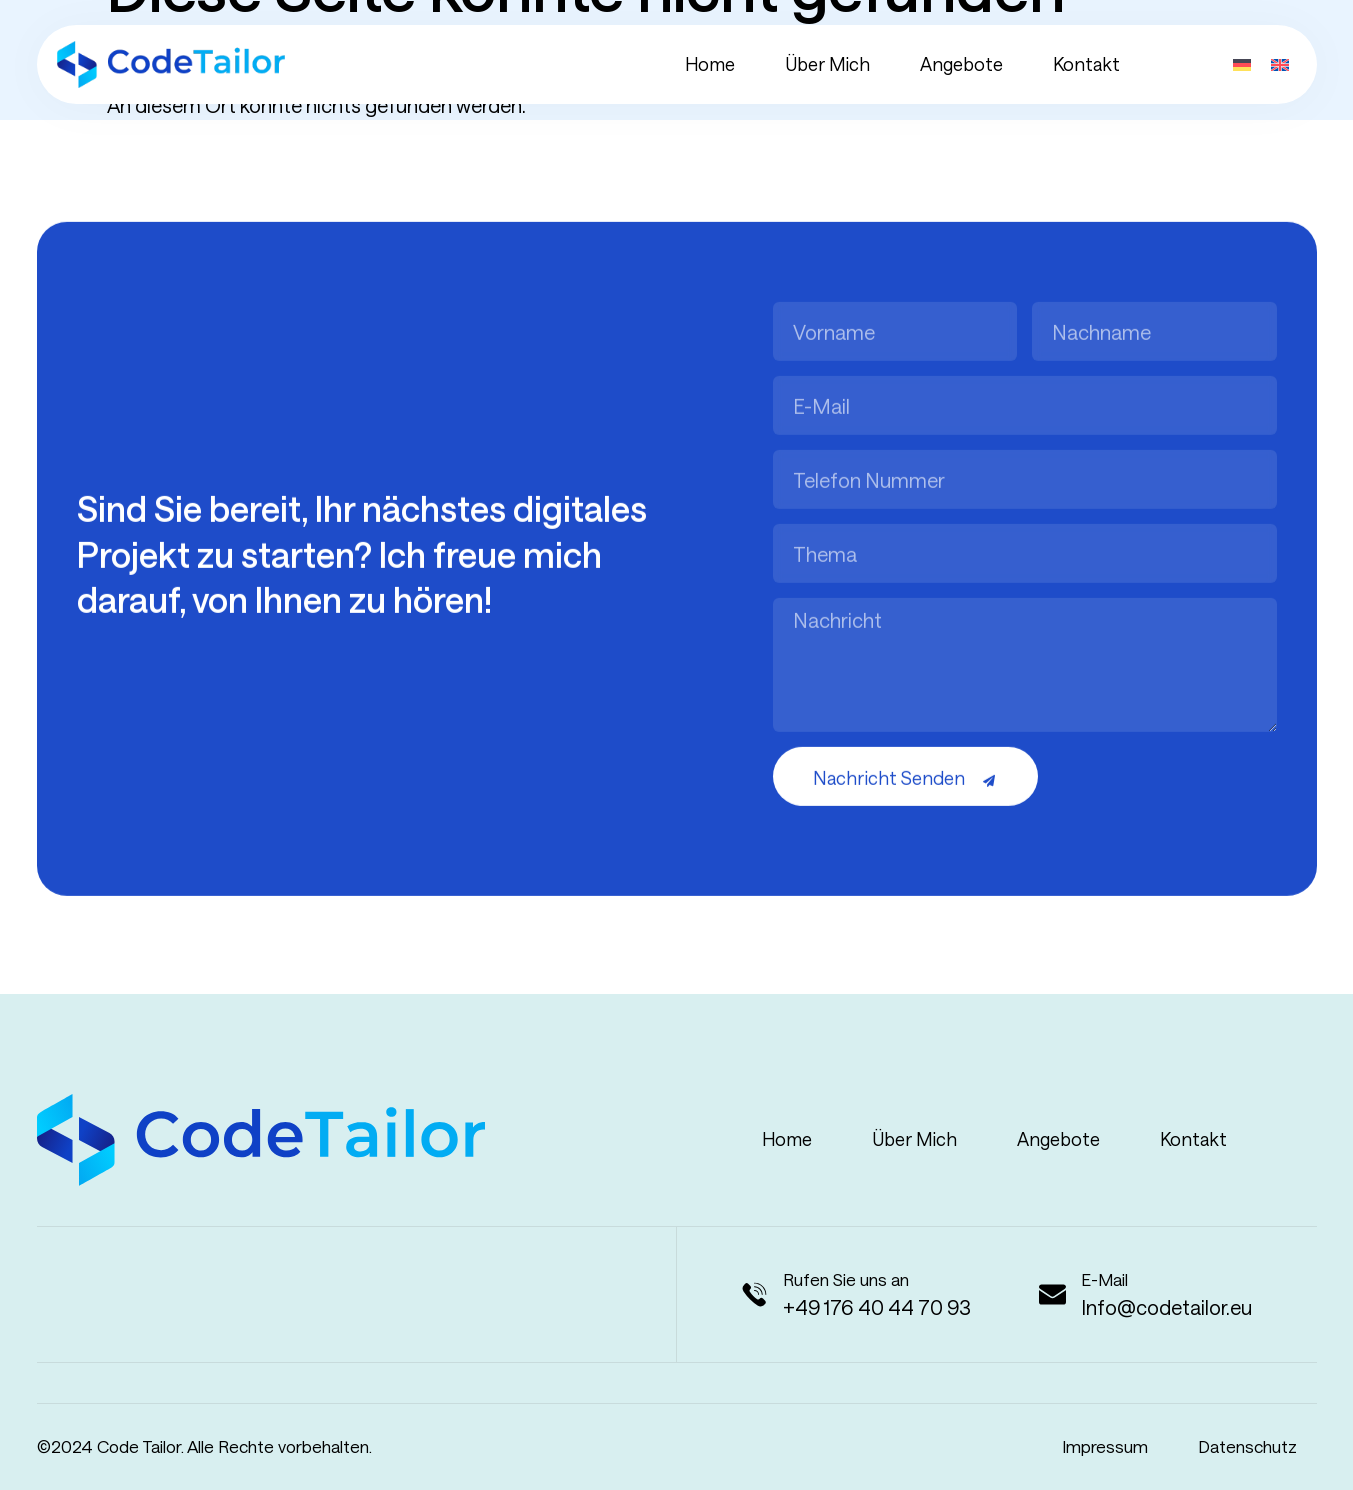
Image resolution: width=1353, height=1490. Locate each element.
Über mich (827, 64)
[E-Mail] (1052, 1294)
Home (710, 64)
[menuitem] (1242, 60)
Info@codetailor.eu (1166, 1307)
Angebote (961, 64)
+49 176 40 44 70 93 (877, 1307)
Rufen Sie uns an (846, 1279)
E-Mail (1104, 1279)
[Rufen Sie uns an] (754, 1294)
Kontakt (1086, 64)
